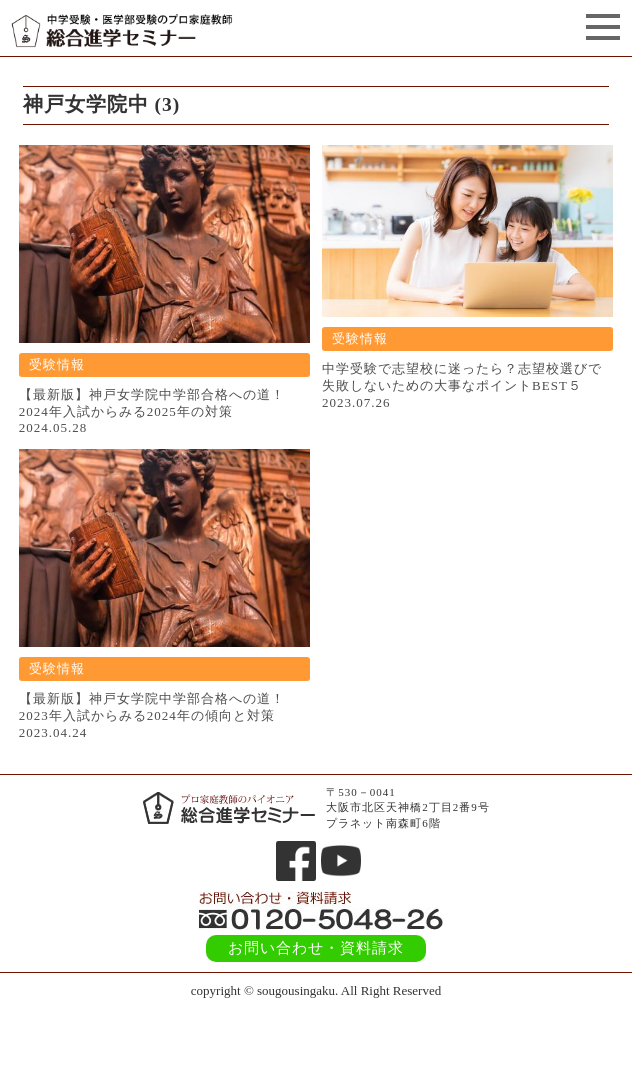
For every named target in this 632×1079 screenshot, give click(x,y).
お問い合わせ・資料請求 (316, 948)
